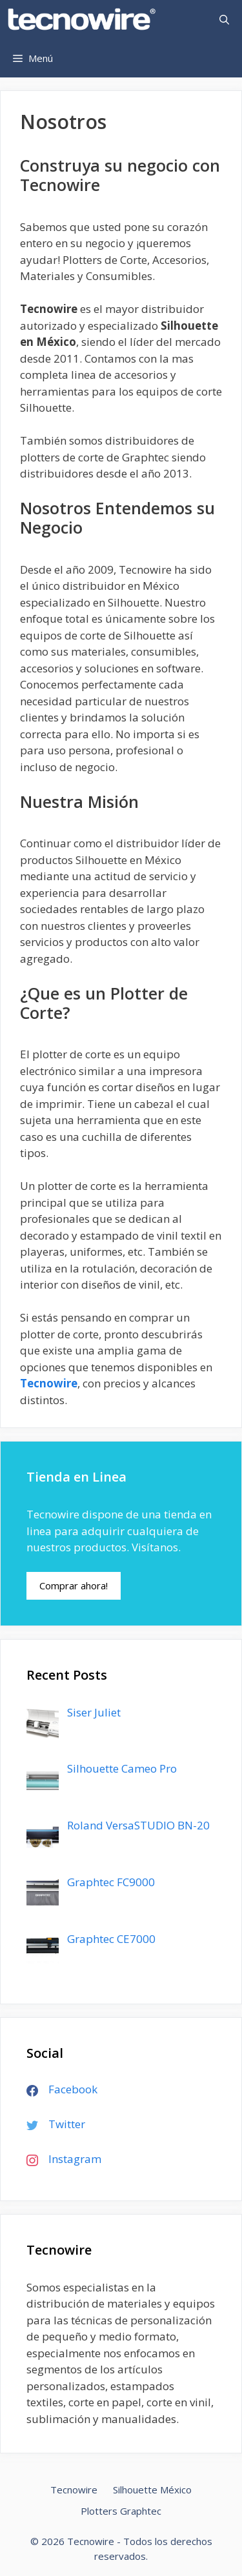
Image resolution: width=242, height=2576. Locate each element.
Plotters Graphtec (121, 2510)
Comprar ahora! (73, 1585)
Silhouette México (152, 2489)
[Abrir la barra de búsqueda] (224, 19)
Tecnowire (48, 1383)
